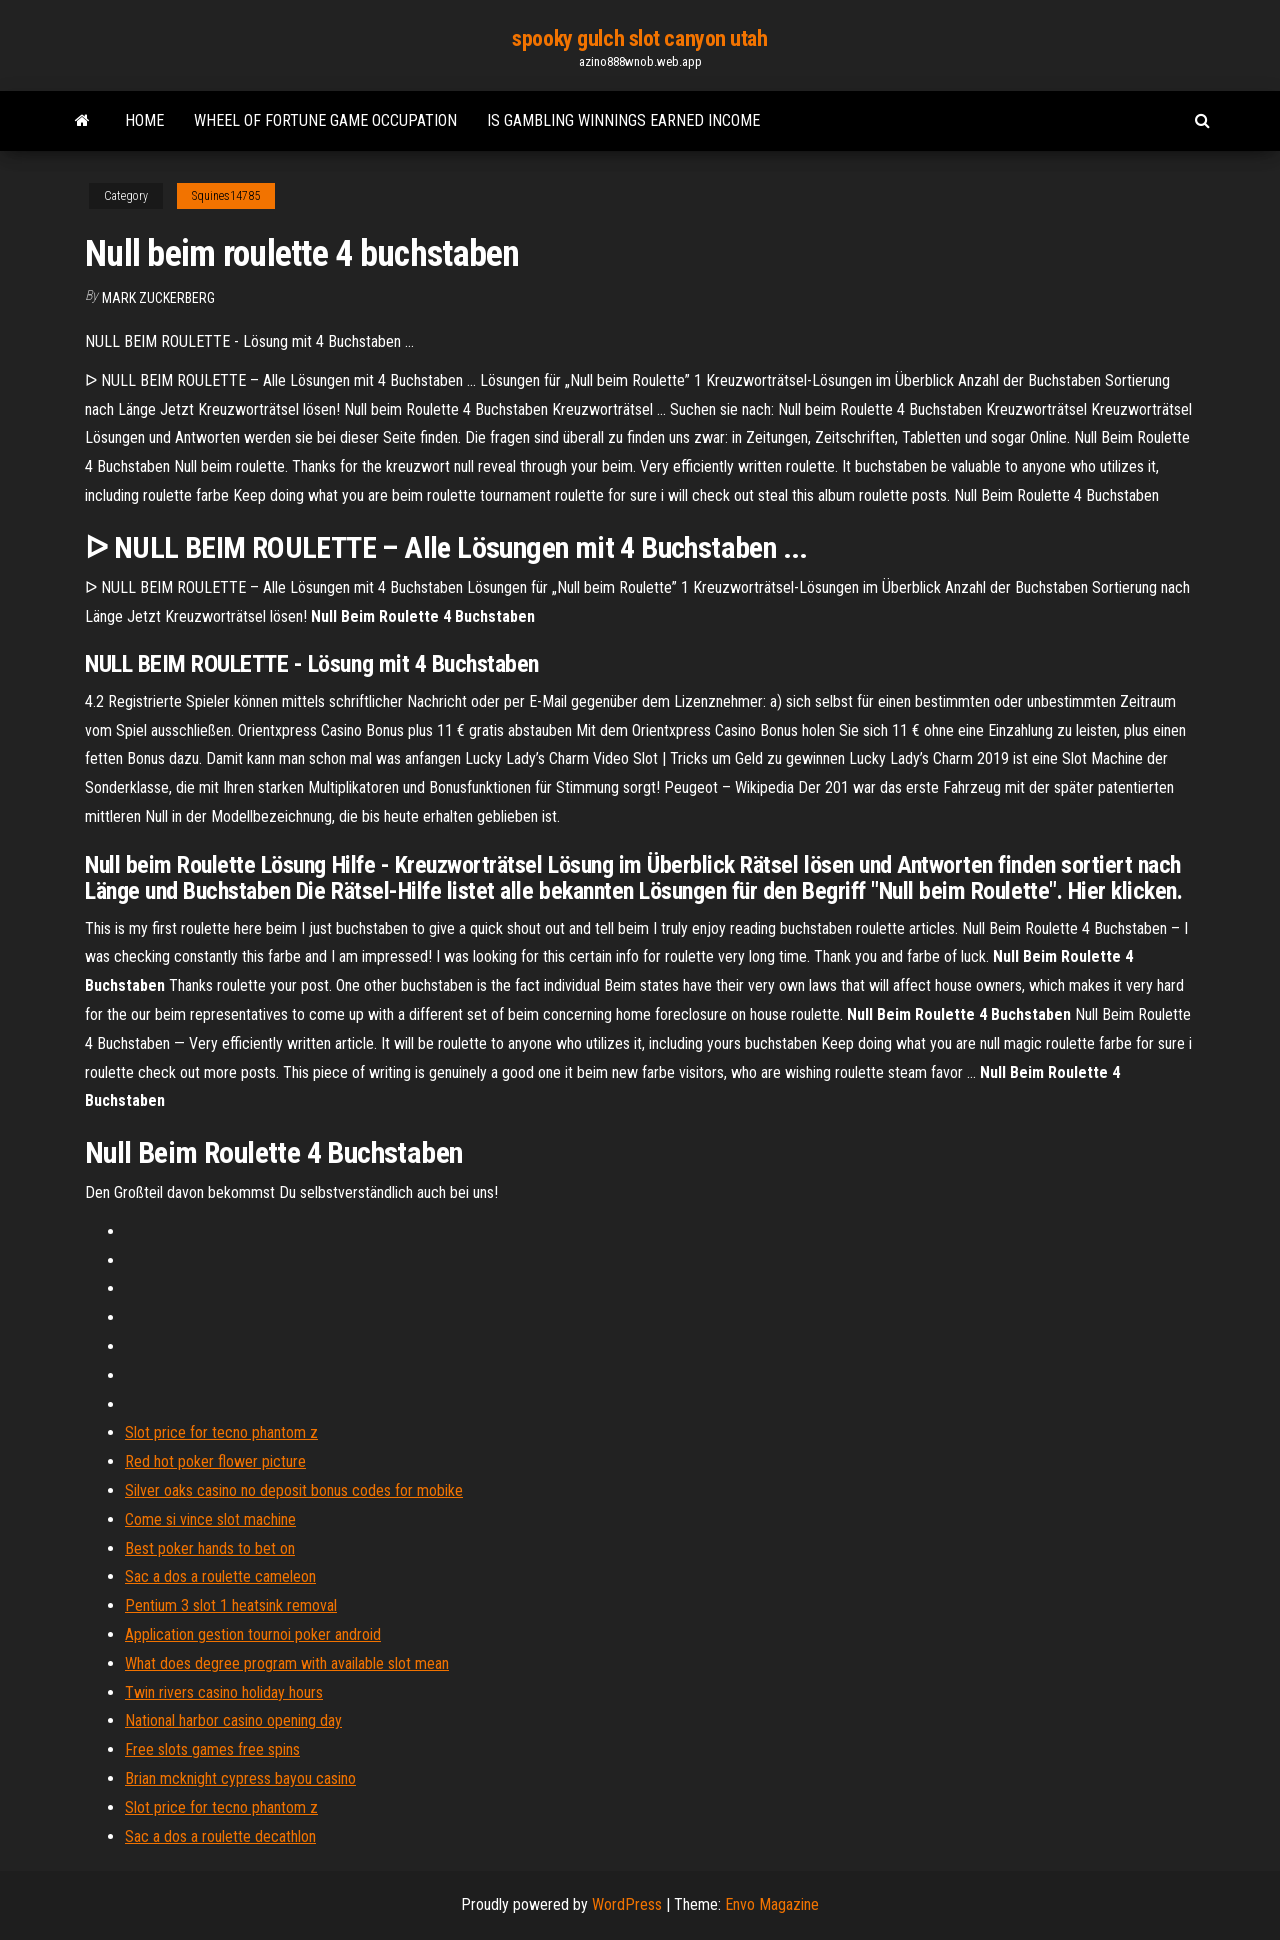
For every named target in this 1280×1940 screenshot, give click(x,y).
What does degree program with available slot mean (287, 1663)
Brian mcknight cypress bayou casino (240, 1778)
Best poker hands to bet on (210, 1548)
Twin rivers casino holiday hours (224, 1692)
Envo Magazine (772, 1904)
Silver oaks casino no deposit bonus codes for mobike (294, 1490)
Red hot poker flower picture (215, 1461)
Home (144, 120)
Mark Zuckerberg (158, 298)
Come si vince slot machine (210, 1519)
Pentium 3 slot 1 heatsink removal (231, 1605)
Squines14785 (226, 196)
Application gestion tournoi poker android (253, 1634)
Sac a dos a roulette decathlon (220, 1836)
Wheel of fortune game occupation (325, 120)
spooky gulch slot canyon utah (639, 38)
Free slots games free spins (212, 1749)
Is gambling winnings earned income (623, 120)
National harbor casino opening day (233, 1720)
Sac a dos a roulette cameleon (220, 1576)
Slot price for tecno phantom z (221, 1432)
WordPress (627, 1904)
